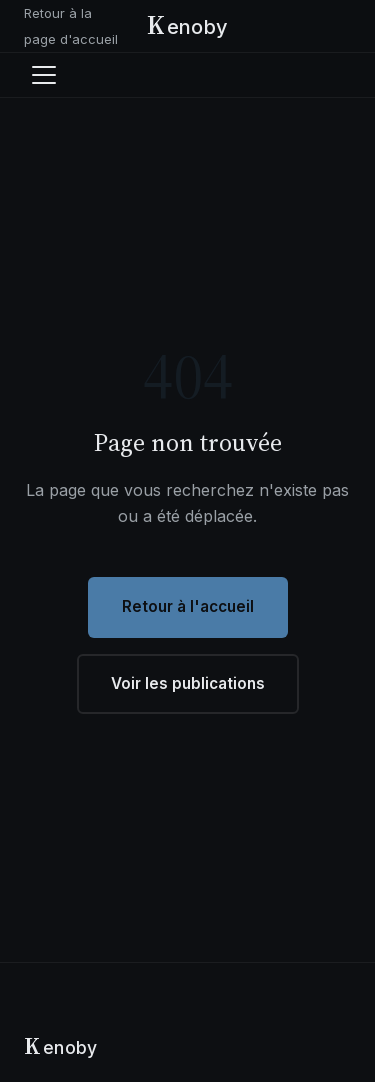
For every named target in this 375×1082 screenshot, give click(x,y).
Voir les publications (188, 683)
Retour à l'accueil (188, 606)
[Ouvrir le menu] (44, 75)
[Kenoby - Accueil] (188, 26)
